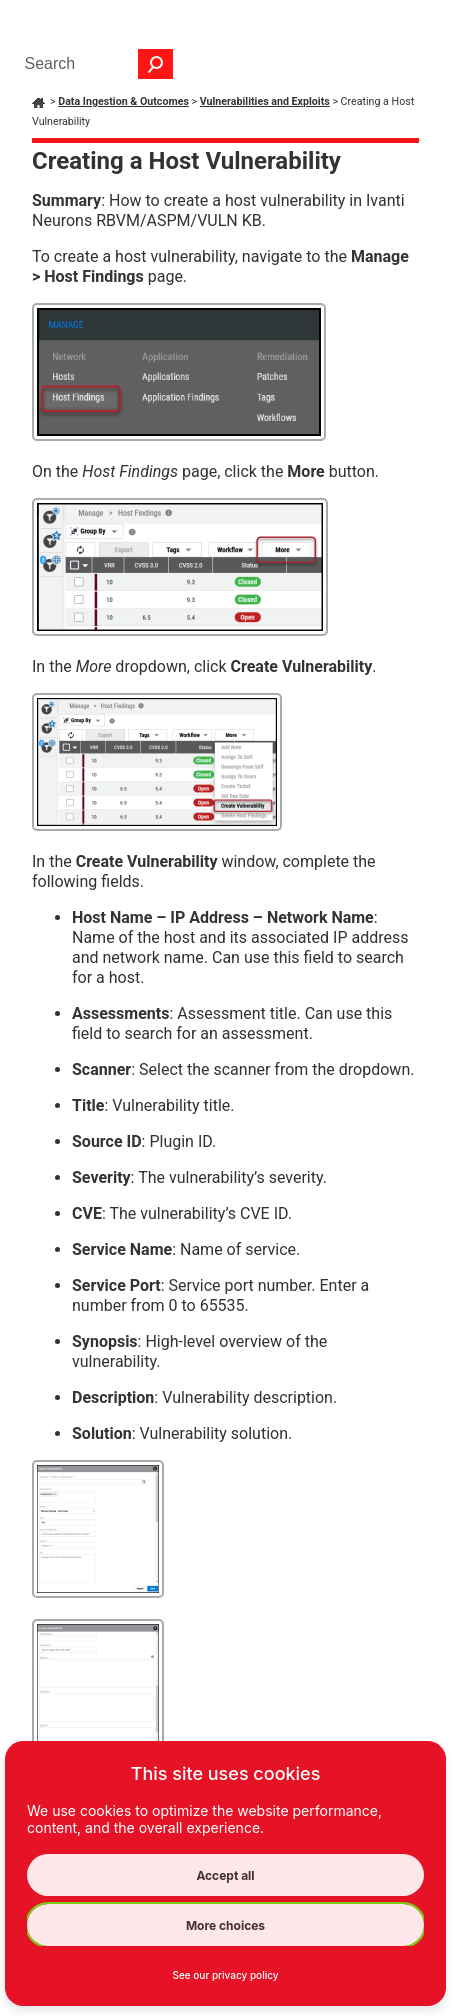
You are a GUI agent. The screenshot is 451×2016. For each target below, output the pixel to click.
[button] (156, 64)
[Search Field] (94, 64)
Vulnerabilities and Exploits (265, 101)
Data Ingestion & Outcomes (123, 101)
